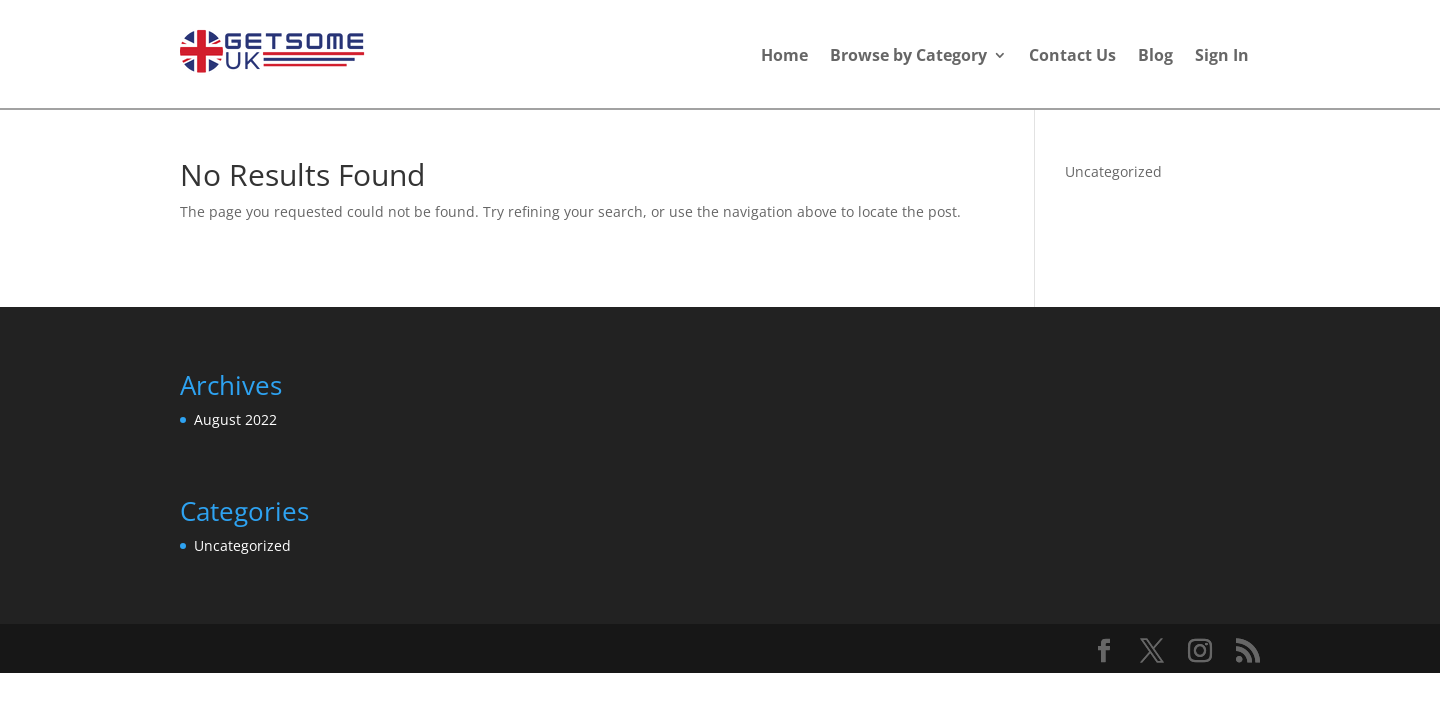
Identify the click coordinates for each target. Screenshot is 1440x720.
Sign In (1222, 57)
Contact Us (1072, 57)
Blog (1155, 57)
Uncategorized (1113, 171)
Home (784, 57)
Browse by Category (908, 57)
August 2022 (235, 419)
